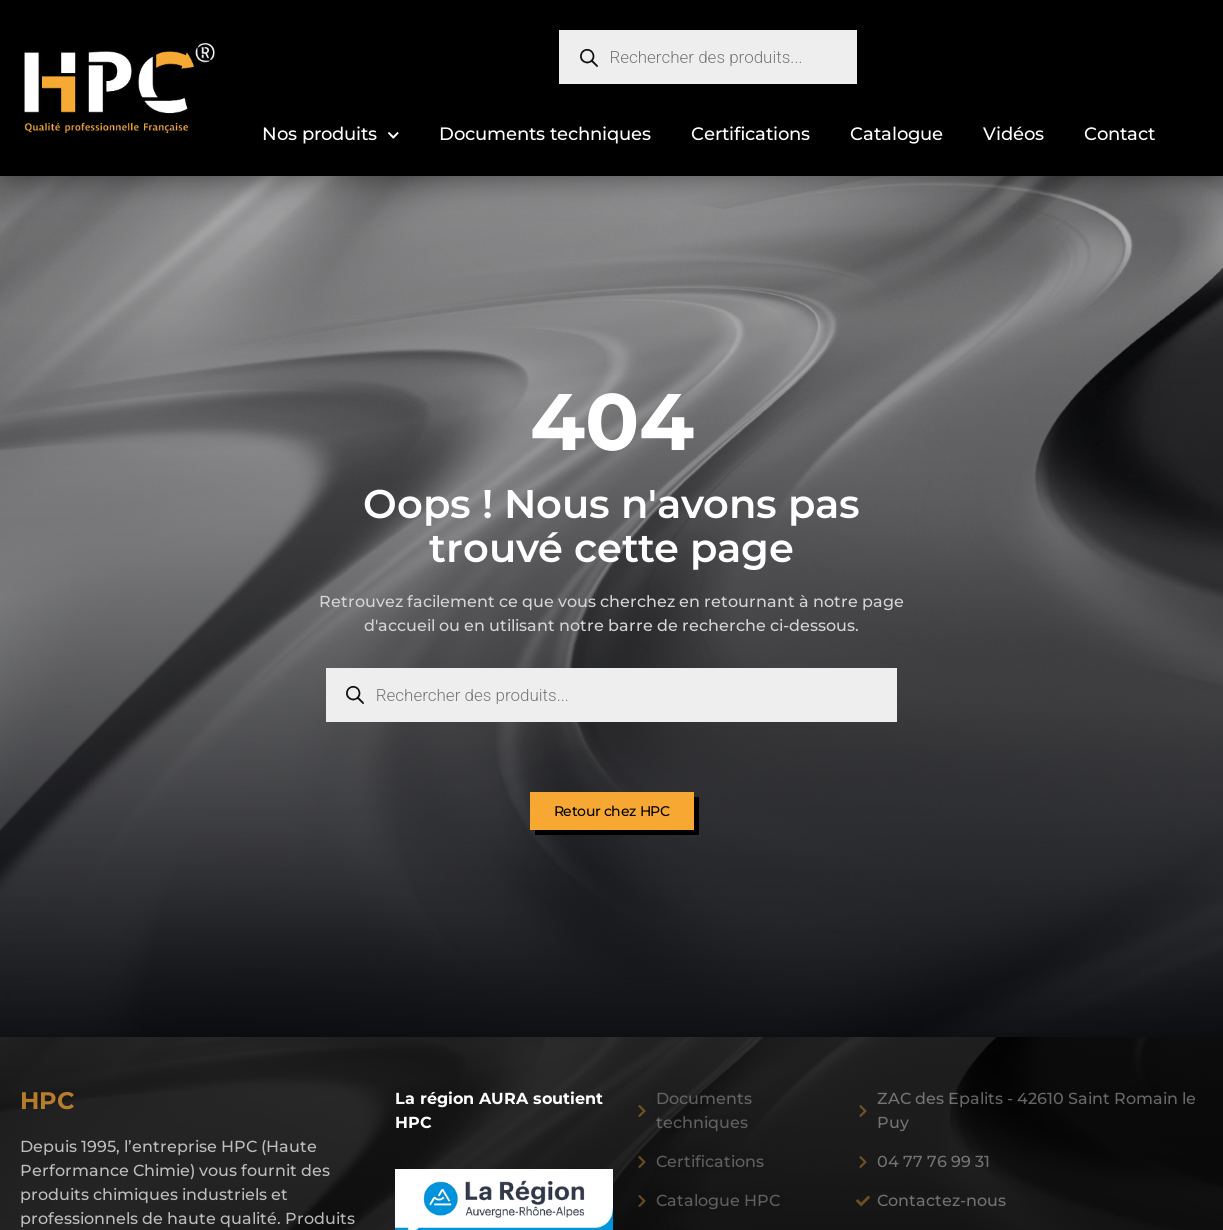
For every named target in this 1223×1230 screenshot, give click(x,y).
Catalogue (896, 134)
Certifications (750, 134)
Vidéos (1013, 134)
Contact (1119, 134)
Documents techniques (545, 134)
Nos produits (331, 135)
